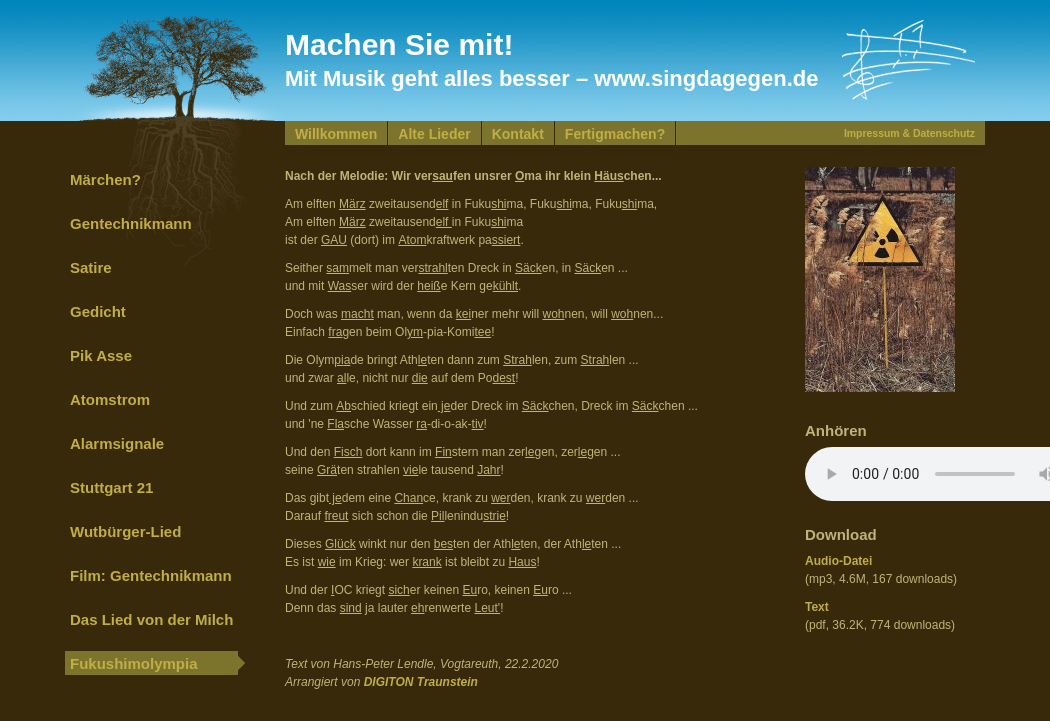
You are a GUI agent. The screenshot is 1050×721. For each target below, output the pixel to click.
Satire (91, 267)
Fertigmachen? (615, 134)
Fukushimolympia (134, 663)
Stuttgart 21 (111, 487)
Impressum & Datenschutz (909, 133)
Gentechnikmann (131, 223)
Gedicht (98, 311)
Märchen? (105, 179)
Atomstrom (110, 399)
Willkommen (336, 134)
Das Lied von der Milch (151, 619)
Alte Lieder (434, 134)
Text (817, 607)
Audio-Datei (838, 561)
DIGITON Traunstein (421, 682)
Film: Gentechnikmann (151, 575)
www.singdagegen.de (706, 78)
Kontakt (518, 134)
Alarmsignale (117, 443)
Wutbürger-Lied (125, 531)
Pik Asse (101, 355)
